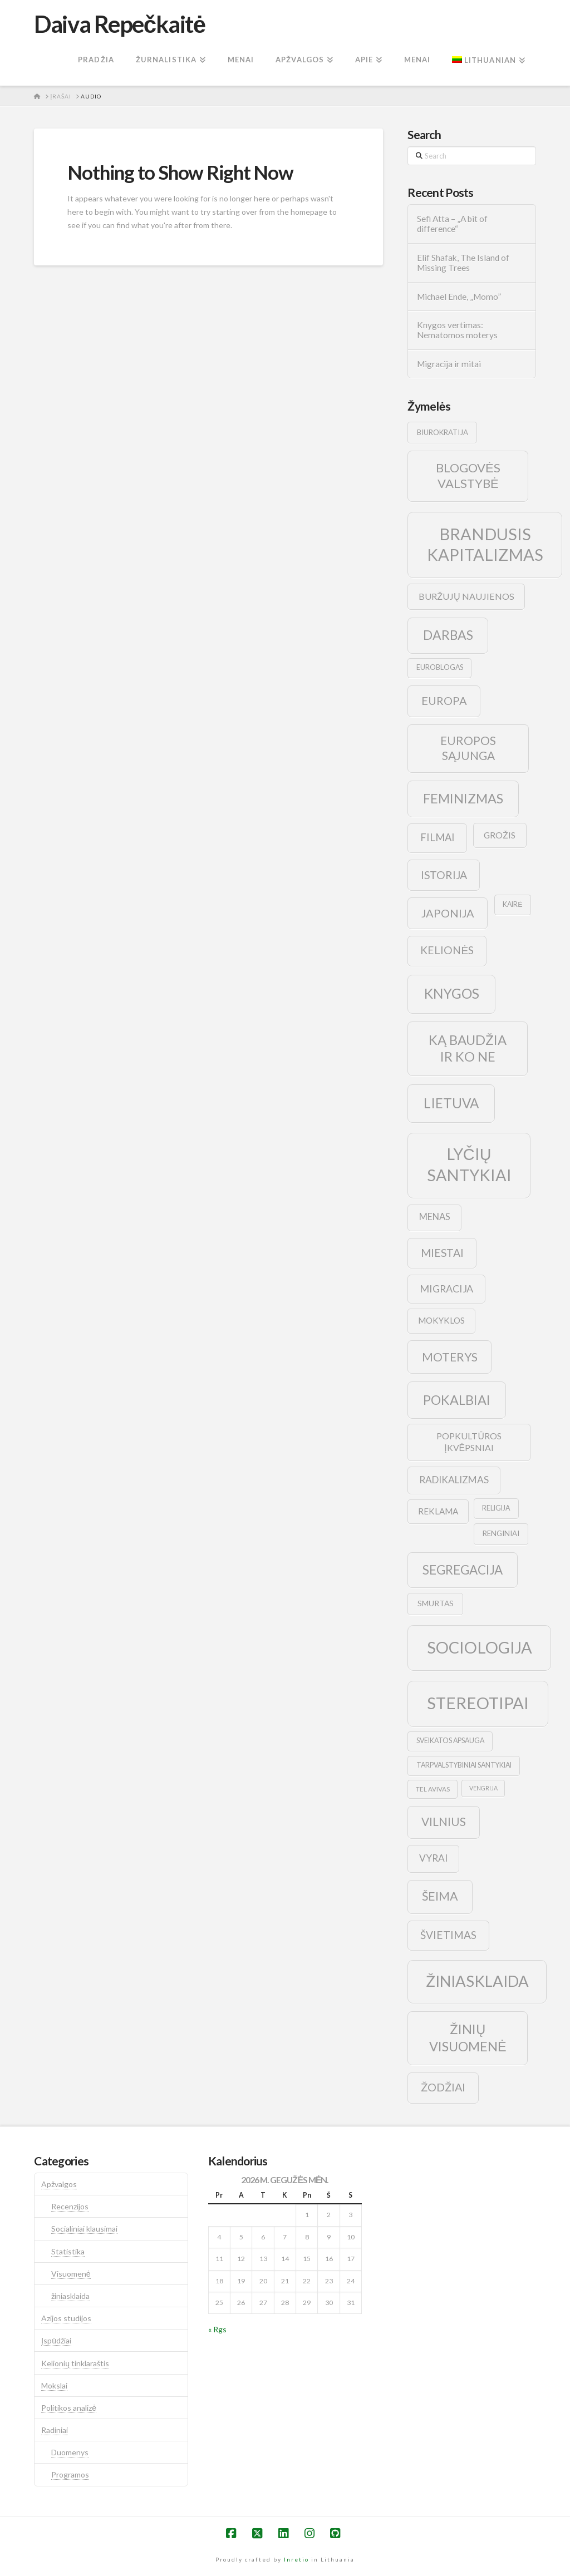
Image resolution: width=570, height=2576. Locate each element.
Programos (70, 2474)
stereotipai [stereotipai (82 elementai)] (478, 1703)
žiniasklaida (70, 2296)
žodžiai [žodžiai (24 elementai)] (443, 2087)
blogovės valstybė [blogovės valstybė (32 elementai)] (468, 475)
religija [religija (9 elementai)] (496, 1508)
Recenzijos (70, 2206)
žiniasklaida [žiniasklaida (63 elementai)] (477, 1981)
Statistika (68, 2251)
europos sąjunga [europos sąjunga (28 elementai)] (468, 747)
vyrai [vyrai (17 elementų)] (433, 1858)
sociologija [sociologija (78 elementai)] (479, 1647)
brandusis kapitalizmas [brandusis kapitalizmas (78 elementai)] (485, 544)
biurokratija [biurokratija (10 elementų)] (442, 432)
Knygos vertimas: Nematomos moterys (457, 330)
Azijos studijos (66, 2318)
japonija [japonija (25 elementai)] (447, 913)
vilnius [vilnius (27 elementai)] (443, 1821)
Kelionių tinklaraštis (75, 2363)
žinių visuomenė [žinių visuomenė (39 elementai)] (468, 2037)
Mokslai (54, 2385)
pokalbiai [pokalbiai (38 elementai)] (456, 1400)
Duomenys (70, 2452)
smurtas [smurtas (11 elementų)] (435, 1603)
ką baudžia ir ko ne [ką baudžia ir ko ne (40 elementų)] (468, 1048)
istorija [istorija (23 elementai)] (444, 874)
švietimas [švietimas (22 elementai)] (448, 1934)
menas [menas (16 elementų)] (434, 1216)
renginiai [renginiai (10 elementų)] (501, 1533)
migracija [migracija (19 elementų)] (446, 1288)
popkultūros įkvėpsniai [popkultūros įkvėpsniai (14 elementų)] (468, 1441)
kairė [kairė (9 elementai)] (512, 904)
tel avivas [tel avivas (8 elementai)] (433, 1789)
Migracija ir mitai (449, 364)
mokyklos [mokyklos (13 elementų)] (441, 1320)
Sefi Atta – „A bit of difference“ (452, 224)
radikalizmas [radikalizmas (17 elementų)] (454, 1480)
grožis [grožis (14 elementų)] (499, 835)
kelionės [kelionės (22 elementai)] (447, 950)
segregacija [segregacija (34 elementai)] (462, 1569)
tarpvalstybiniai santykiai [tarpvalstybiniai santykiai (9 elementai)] (464, 1765)
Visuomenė (71, 2273)
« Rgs (217, 2329)
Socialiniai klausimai (84, 2228)
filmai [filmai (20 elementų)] (437, 837)
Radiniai (54, 2430)
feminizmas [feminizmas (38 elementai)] (463, 798)
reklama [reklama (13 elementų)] (438, 1511)
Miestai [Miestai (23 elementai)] (442, 1252)
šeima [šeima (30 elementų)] (440, 1896)
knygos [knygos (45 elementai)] (451, 993)
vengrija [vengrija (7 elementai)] (483, 1788)
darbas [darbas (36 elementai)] (448, 635)
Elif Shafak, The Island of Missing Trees (463, 263)
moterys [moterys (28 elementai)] (450, 1357)
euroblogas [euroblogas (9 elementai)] (439, 667)
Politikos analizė (68, 2407)
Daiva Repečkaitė (119, 24)
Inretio (296, 2559)
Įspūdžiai (56, 2340)
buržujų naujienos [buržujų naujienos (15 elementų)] (466, 596)
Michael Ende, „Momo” (459, 297)
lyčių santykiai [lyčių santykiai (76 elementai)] (469, 1164)
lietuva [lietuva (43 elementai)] (451, 1103)
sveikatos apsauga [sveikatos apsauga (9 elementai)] (450, 1740)
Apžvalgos (59, 2184)
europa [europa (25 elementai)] (444, 700)
